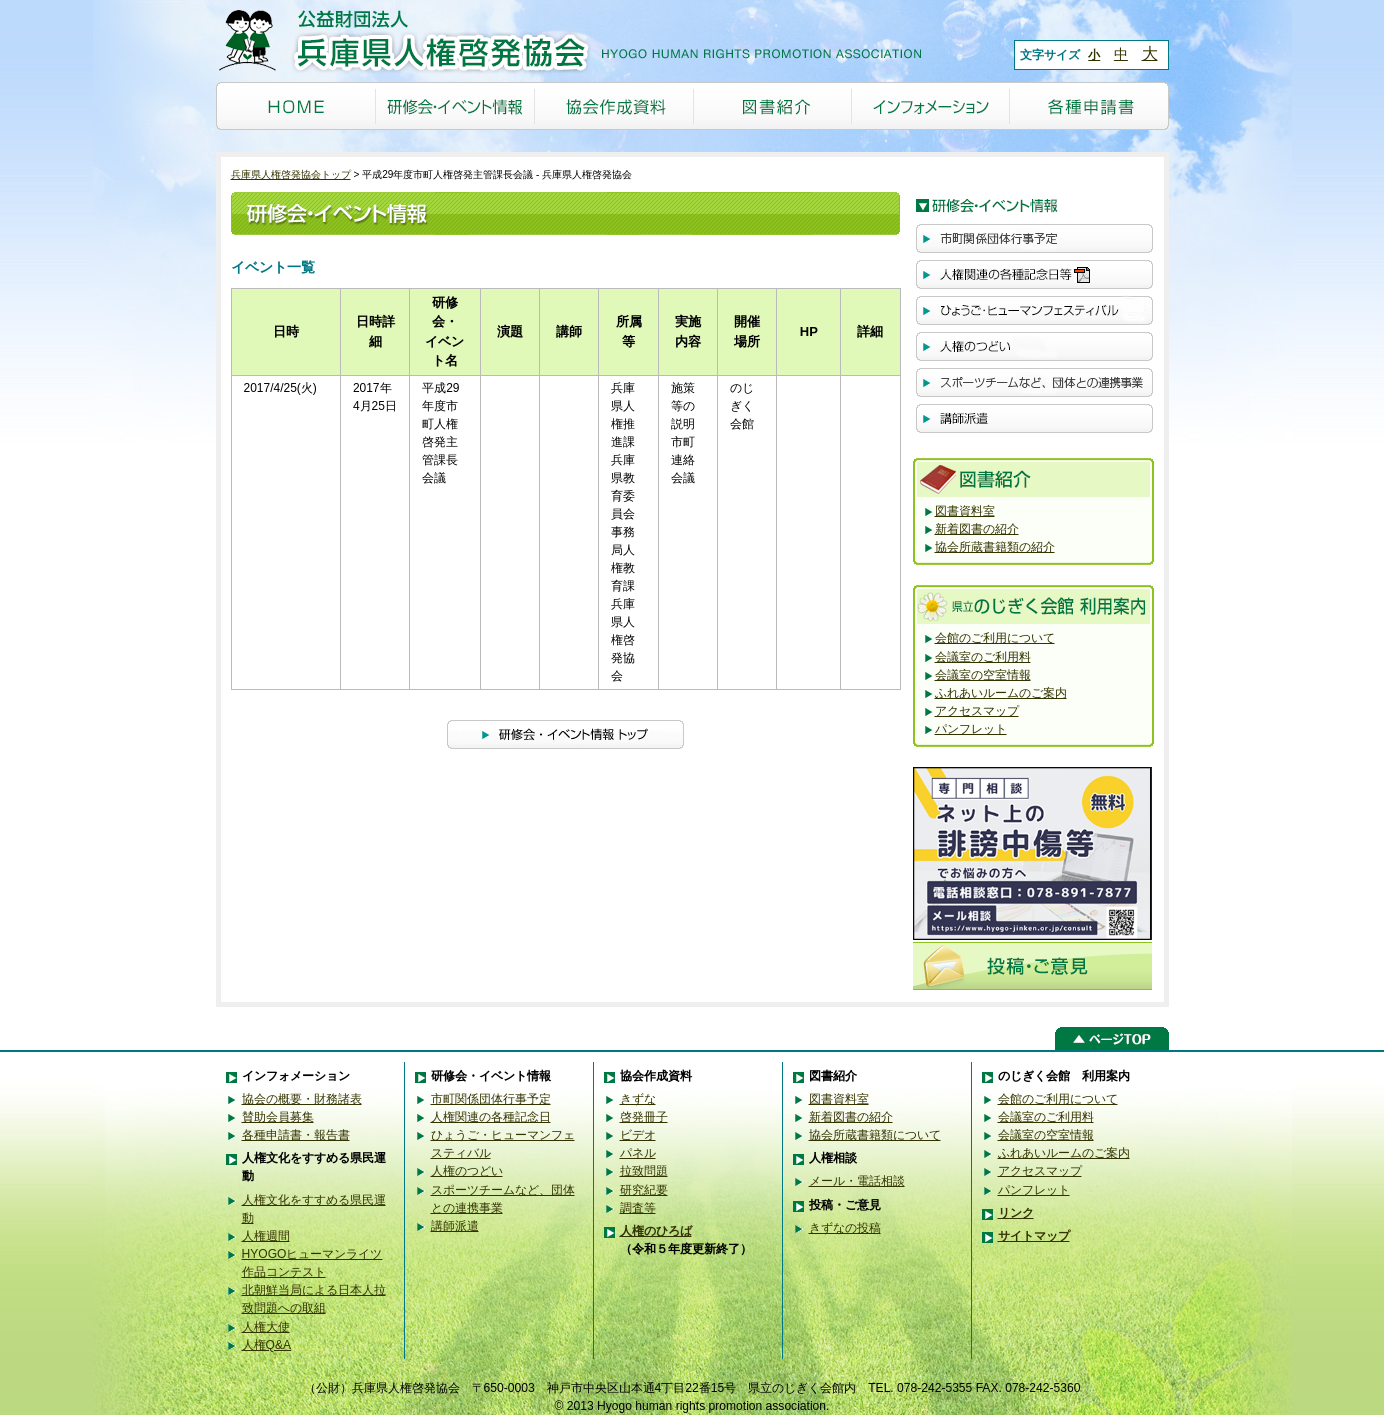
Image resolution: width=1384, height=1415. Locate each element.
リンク (1016, 1213)
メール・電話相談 (857, 1181)
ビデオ (638, 1135)
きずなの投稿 (845, 1228)
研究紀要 (644, 1190)
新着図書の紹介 (977, 529)
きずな (638, 1099)
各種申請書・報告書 (296, 1135)
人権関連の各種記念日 (491, 1117)
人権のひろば (656, 1231)
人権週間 (266, 1236)
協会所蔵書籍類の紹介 (995, 547)
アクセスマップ (977, 711)
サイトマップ (1034, 1236)
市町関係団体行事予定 (491, 1099)
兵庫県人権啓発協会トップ (291, 174)
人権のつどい (467, 1171)
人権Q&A (267, 1345)
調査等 (638, 1208)
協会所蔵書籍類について (875, 1135)
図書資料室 (965, 511)
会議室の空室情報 (983, 675)
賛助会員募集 (278, 1117)
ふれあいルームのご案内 (1001, 693)
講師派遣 (455, 1226)
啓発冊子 (644, 1117)
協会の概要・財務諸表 (302, 1099)
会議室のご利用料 (983, 657)
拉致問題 (644, 1171)
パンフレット (971, 729)
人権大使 (266, 1327)
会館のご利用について (995, 638)
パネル (638, 1153)
